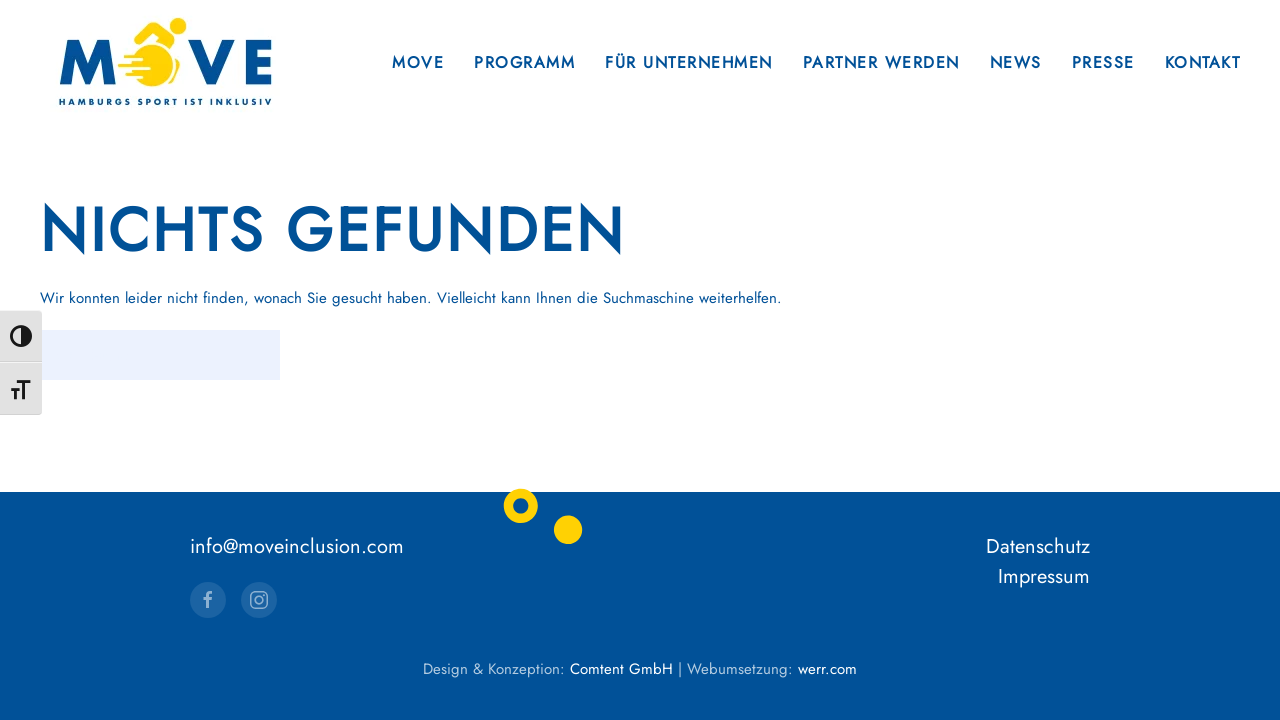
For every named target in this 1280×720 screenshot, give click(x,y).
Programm (524, 62)
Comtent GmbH (621, 669)
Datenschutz (1038, 546)
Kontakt (1203, 62)
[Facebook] (208, 600)
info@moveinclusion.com (297, 546)
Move (418, 62)
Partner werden (881, 62)
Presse (1103, 62)
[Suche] (160, 355)
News (1016, 62)
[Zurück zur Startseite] (165, 62)
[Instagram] (259, 600)
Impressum (1044, 576)
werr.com (827, 669)
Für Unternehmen (689, 62)
